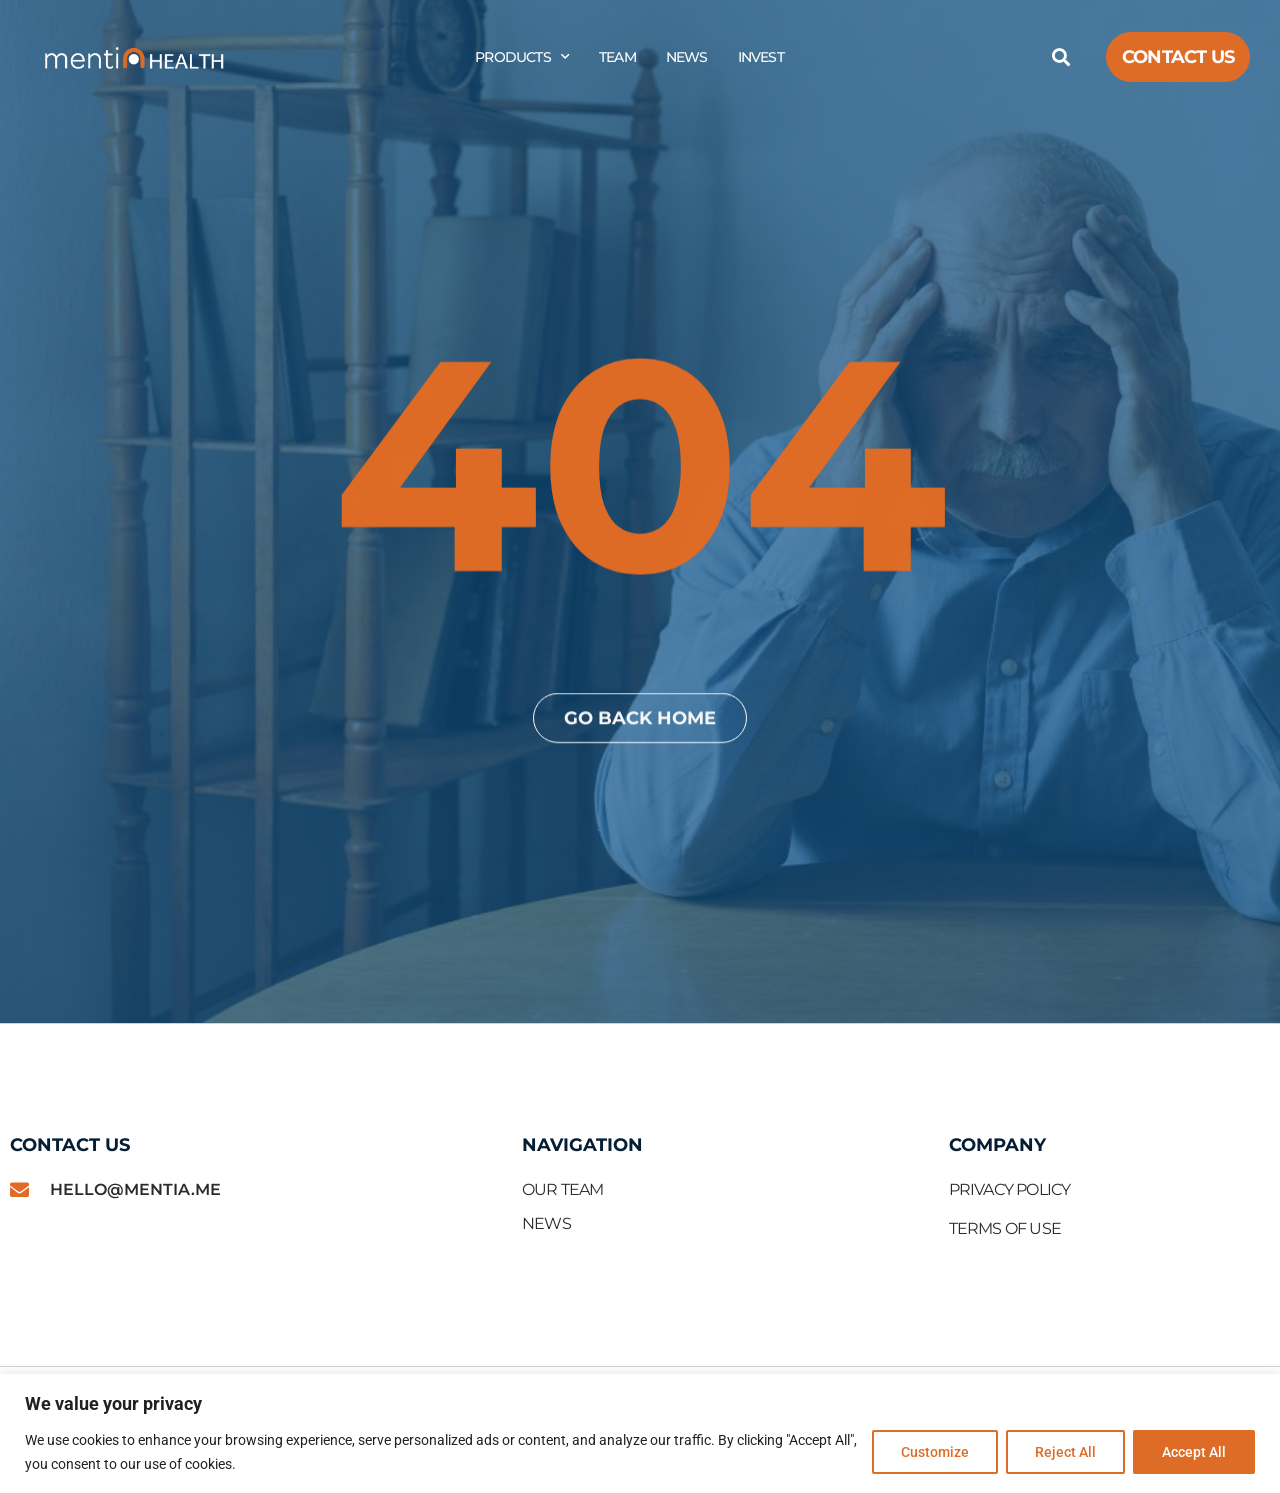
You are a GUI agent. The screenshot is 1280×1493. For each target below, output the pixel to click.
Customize (935, 1452)
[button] (1060, 57)
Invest (761, 57)
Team (617, 57)
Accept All (1194, 1452)
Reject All (1065, 1452)
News (687, 57)
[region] (640, 1433)
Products (522, 57)
